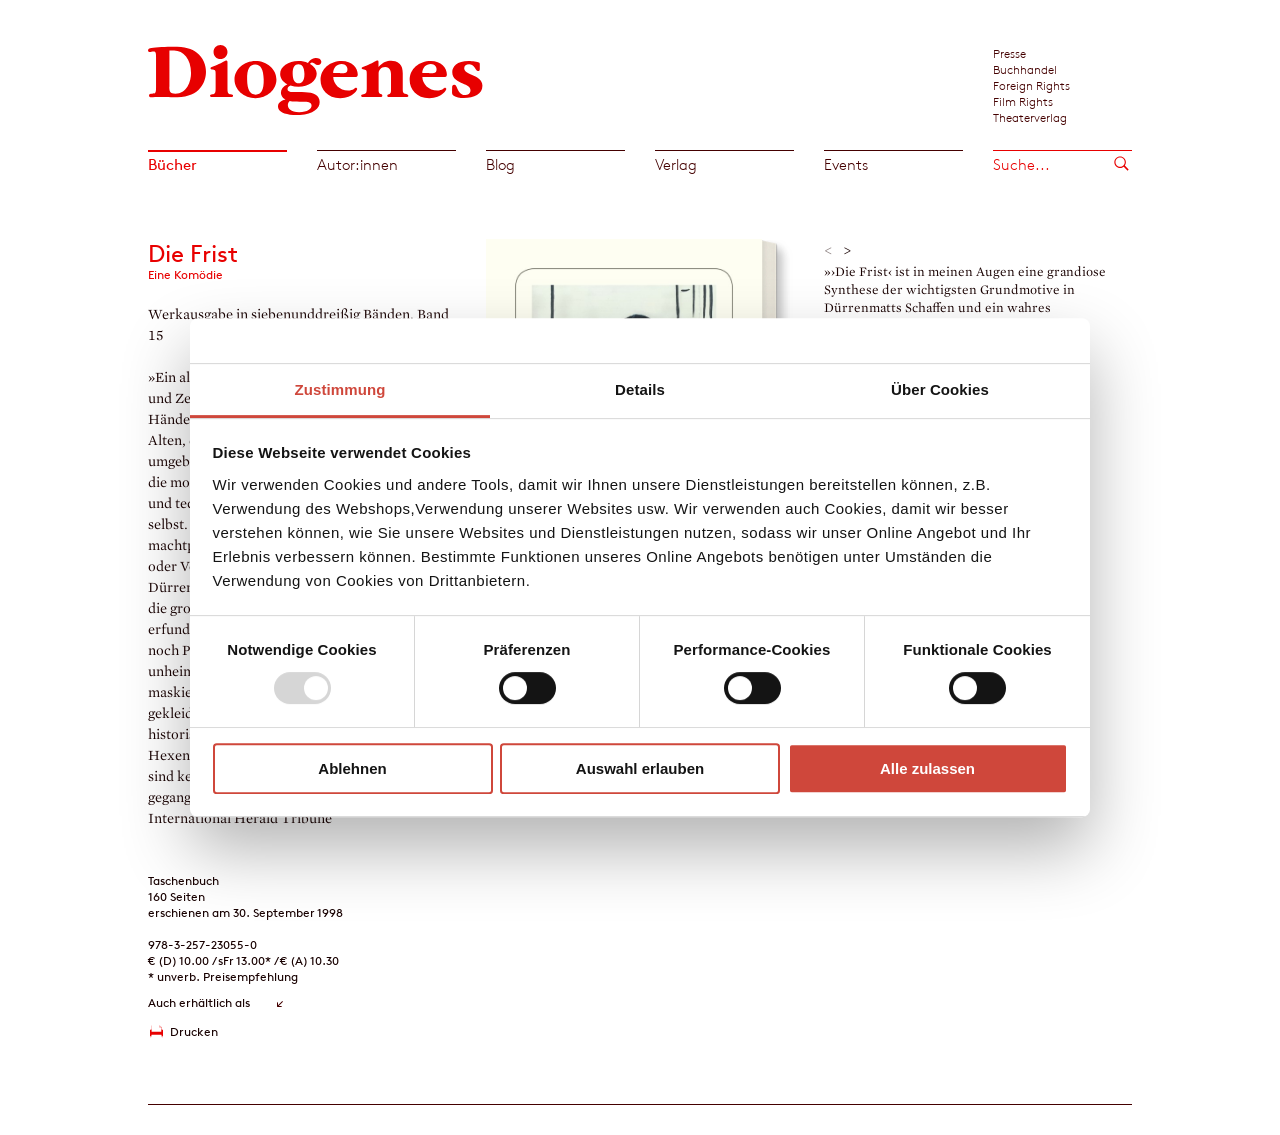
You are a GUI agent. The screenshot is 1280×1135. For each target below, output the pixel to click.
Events (846, 164)
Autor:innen (357, 164)
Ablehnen (352, 768)
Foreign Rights (1031, 85)
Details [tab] (640, 389)
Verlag (676, 164)
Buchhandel (1025, 69)
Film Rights (1023, 101)
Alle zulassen (927, 768)
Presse (1009, 53)
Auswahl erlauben (640, 768)
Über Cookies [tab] (940, 389)
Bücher (172, 164)
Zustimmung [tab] (340, 389)
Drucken (194, 1031)
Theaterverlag (1030, 117)
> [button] (847, 251)
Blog (500, 164)
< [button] (828, 251)
